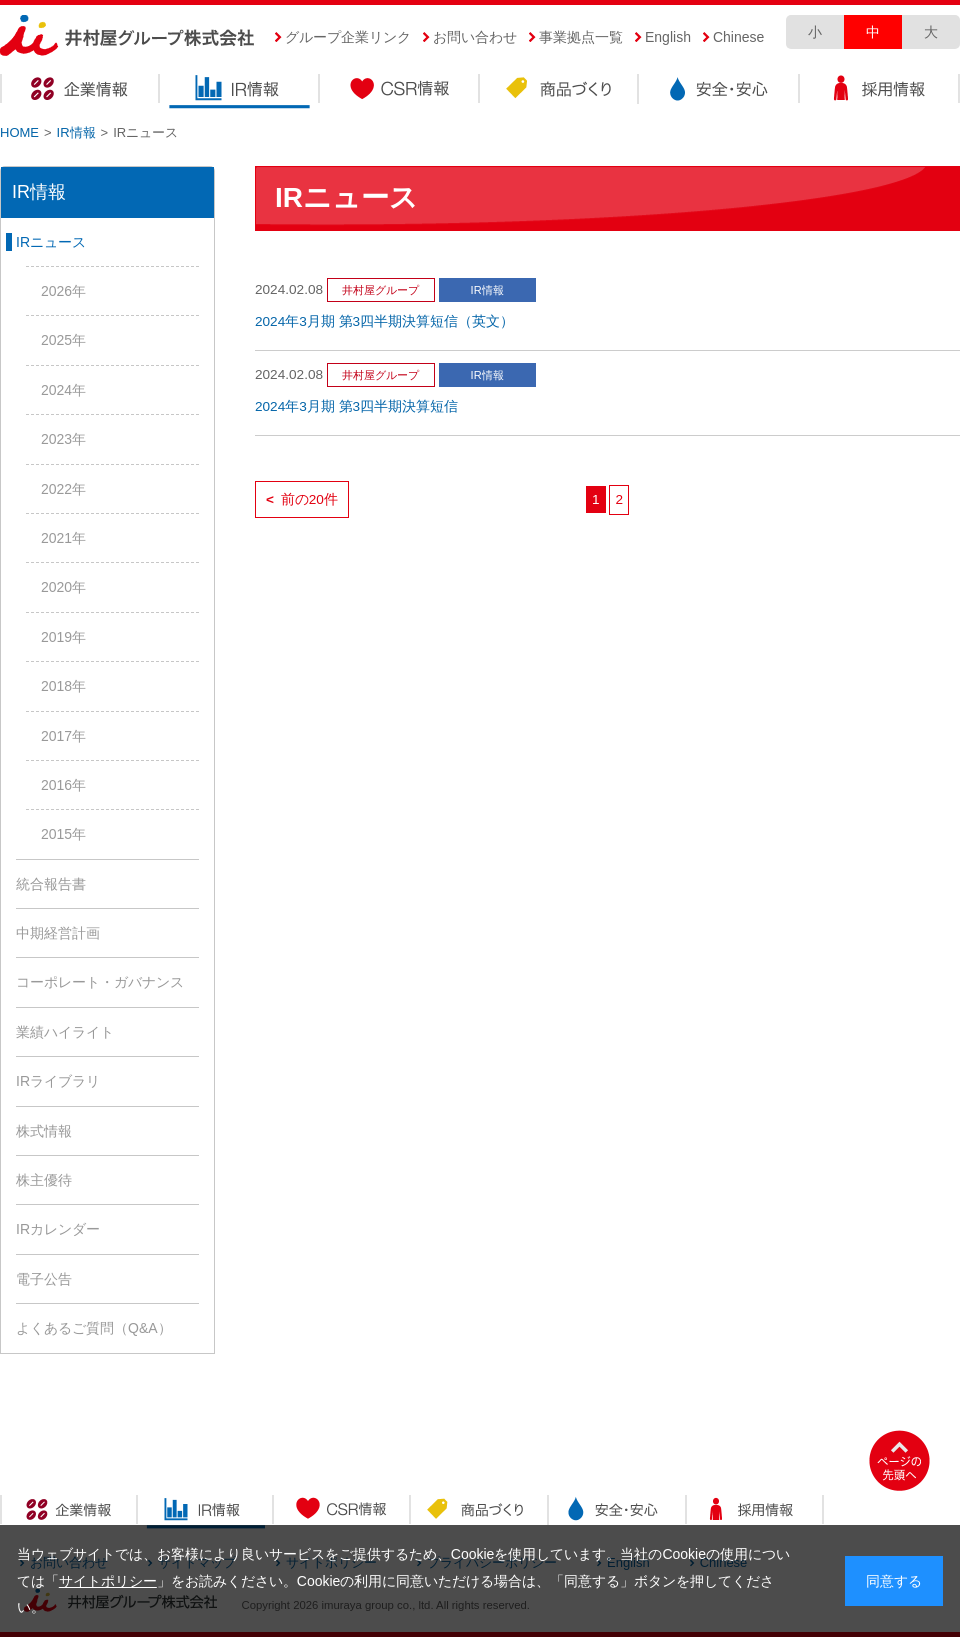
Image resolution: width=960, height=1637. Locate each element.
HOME (19, 132)
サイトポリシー (108, 1581)
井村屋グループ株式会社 (127, 36)
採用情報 (880, 91)
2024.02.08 (289, 289)
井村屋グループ (380, 290)
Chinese (738, 37)
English (668, 37)
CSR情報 (400, 91)
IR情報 (240, 91)
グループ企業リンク (348, 37)
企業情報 (80, 91)
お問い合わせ (475, 37)
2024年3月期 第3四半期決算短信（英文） (384, 321)
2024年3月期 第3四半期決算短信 (356, 406)
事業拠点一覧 (581, 37)
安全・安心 (720, 91)
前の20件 (302, 499)
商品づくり (560, 91)
